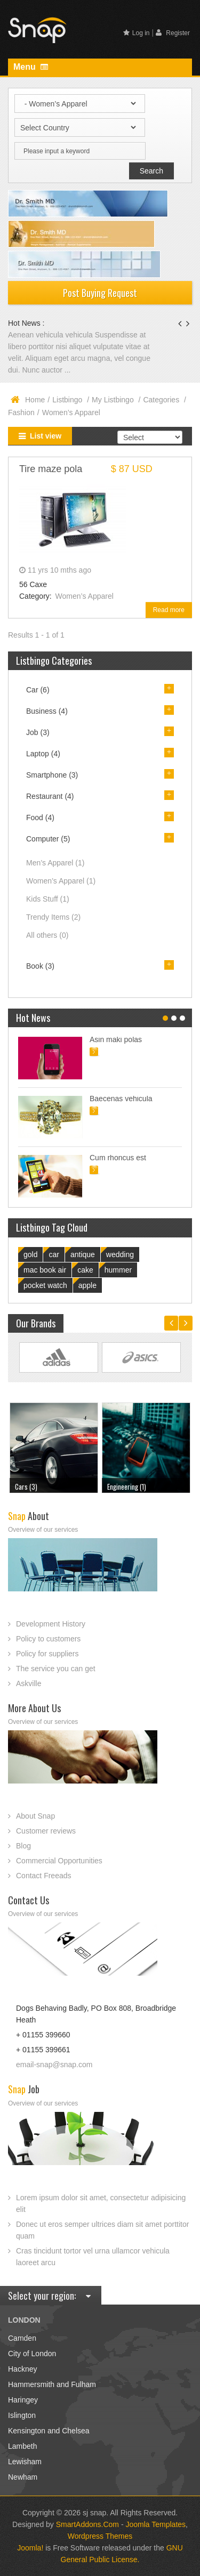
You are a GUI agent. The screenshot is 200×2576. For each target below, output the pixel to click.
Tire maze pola (50, 469)
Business (47, 711)
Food (40, 817)
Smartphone (52, 775)
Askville (28, 1683)
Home (35, 399)
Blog (23, 1846)
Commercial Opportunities (59, 1860)
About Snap (35, 1816)
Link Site (58, 1357)
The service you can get (55, 1668)
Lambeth (22, 2446)
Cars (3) (26, 1486)
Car (38, 690)
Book (40, 966)
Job (38, 732)
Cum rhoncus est (118, 1157)
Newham (22, 2477)
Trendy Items (53, 917)
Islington (22, 2415)
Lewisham (25, 2461)
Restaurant (50, 796)
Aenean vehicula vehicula (51, 335)
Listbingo (68, 399)
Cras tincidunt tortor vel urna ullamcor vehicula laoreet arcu (93, 2257)
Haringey (23, 2400)
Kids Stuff (47, 899)
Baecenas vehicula (121, 1098)
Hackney (22, 2369)
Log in (136, 33)
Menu (30, 66)
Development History (50, 1624)
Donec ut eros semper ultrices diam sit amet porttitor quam (102, 2230)
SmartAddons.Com (87, 2524)
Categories (162, 399)
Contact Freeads (43, 1875)
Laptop (43, 753)
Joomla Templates (155, 2524)
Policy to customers (48, 1638)
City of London (32, 2353)
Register (173, 33)
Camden (22, 2338)
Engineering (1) (126, 1486)
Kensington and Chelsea (49, 2430)
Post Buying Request (100, 293)
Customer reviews (46, 1831)
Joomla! (30, 2548)
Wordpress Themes (100, 2536)
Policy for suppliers (47, 1653)
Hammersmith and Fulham (52, 2384)
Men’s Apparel (55, 862)
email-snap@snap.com (54, 2064)
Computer (48, 839)
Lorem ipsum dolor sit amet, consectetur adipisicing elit (101, 2203)
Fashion (21, 412)
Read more (169, 610)
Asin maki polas (116, 1039)
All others (47, 935)
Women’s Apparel (84, 596)
